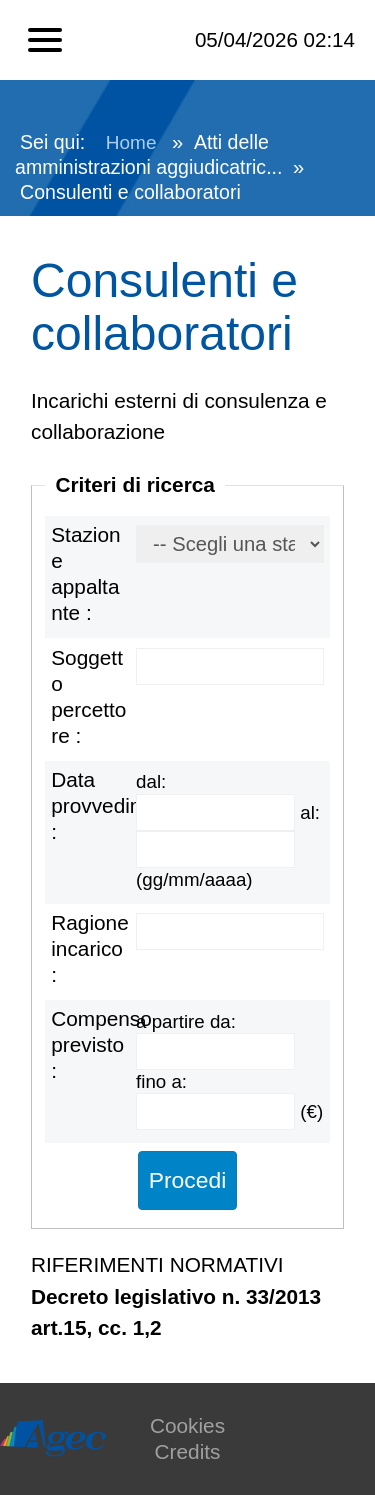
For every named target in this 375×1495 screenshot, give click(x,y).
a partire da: (186, 1021)
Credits (188, 1451)
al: (310, 812)
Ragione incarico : (89, 948)
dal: (151, 781)
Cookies (187, 1425)
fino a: (161, 1081)
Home (131, 142)
